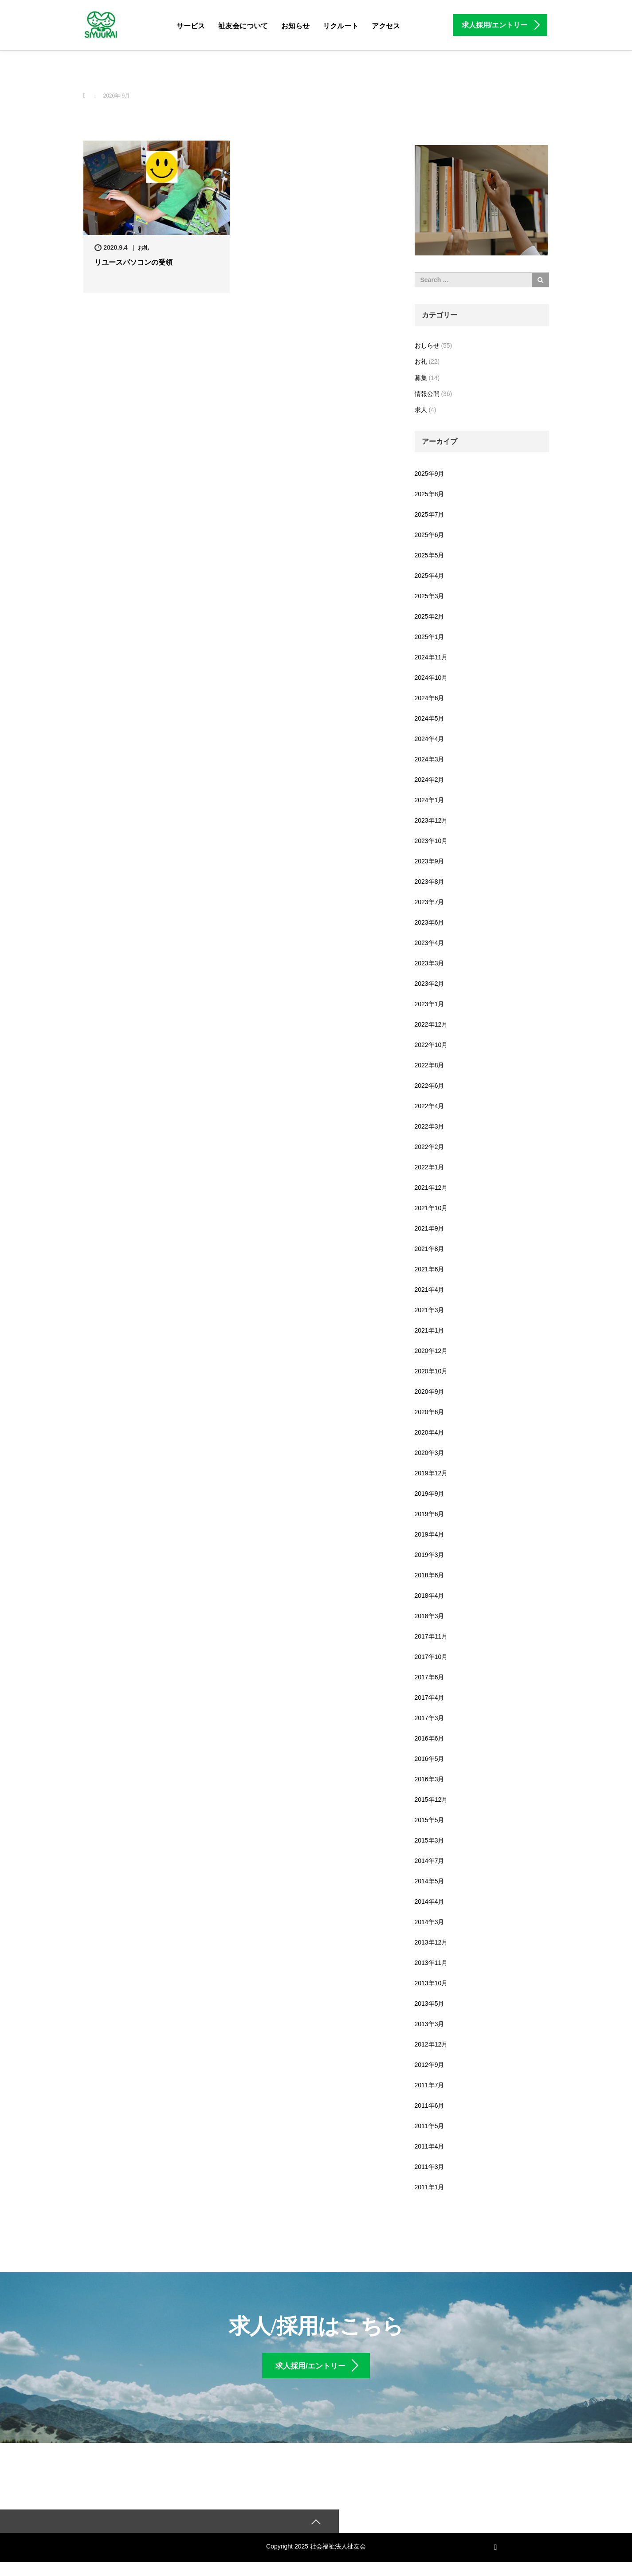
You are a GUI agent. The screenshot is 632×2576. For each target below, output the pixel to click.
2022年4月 (429, 1106)
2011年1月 (429, 2187)
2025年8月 (429, 494)
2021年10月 (431, 1208)
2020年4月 (429, 1432)
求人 (421, 409)
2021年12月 (431, 1187)
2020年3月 (429, 1452)
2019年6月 (429, 1513)
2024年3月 (429, 759)
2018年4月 (429, 1595)
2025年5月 (429, 555)
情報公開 (427, 393)
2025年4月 (429, 575)
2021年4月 (429, 1289)
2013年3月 (429, 2023)
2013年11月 (431, 1962)
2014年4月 (429, 1901)
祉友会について (243, 26)
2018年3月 (429, 1615)
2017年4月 (429, 1697)
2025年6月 (429, 534)
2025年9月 (429, 473)
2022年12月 (431, 1024)
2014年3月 (429, 1921)
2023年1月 (429, 1004)
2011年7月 (429, 2085)
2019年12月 (431, 1473)
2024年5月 (429, 718)
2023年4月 (429, 942)
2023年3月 (429, 963)
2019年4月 (429, 1534)
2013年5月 (429, 2003)
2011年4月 (429, 2146)
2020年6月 (429, 1411)
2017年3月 (429, 1717)
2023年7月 (429, 902)
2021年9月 (429, 1228)
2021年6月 (429, 1269)
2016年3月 (429, 1779)
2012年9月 (429, 2064)
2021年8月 (429, 1248)
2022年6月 (429, 1085)
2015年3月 (429, 1840)
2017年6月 (429, 1677)
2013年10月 (431, 1983)
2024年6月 (429, 698)
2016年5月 (429, 1758)
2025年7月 (429, 514)
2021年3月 (429, 1309)
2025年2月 (429, 616)
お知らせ (295, 26)
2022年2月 (429, 1146)
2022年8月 (429, 1065)
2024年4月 (429, 738)
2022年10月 (431, 1044)
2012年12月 (431, 2044)
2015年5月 (429, 1819)
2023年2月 (429, 983)
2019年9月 (429, 1493)
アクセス (386, 26)
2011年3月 (429, 2166)
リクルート (340, 26)
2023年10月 (431, 840)
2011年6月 (429, 2105)
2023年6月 (429, 922)
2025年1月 (429, 636)
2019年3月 (429, 1554)
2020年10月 (431, 1371)
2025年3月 (429, 596)
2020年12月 (431, 1350)
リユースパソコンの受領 (133, 262)
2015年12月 (431, 1799)
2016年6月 (429, 1738)
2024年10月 (431, 677)
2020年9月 (429, 1391)
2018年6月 (429, 1575)
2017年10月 (431, 1656)
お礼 (143, 248)
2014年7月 (429, 1860)
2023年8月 (429, 881)
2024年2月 (429, 779)
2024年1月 (429, 800)
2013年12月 (431, 1942)
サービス (191, 26)
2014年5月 (429, 1881)
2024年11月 (431, 657)
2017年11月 (431, 1636)
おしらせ (427, 345)
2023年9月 (429, 861)
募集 (421, 377)
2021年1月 (429, 1330)
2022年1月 (429, 1167)
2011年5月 (429, 2125)
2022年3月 (429, 1126)
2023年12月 (431, 820)
